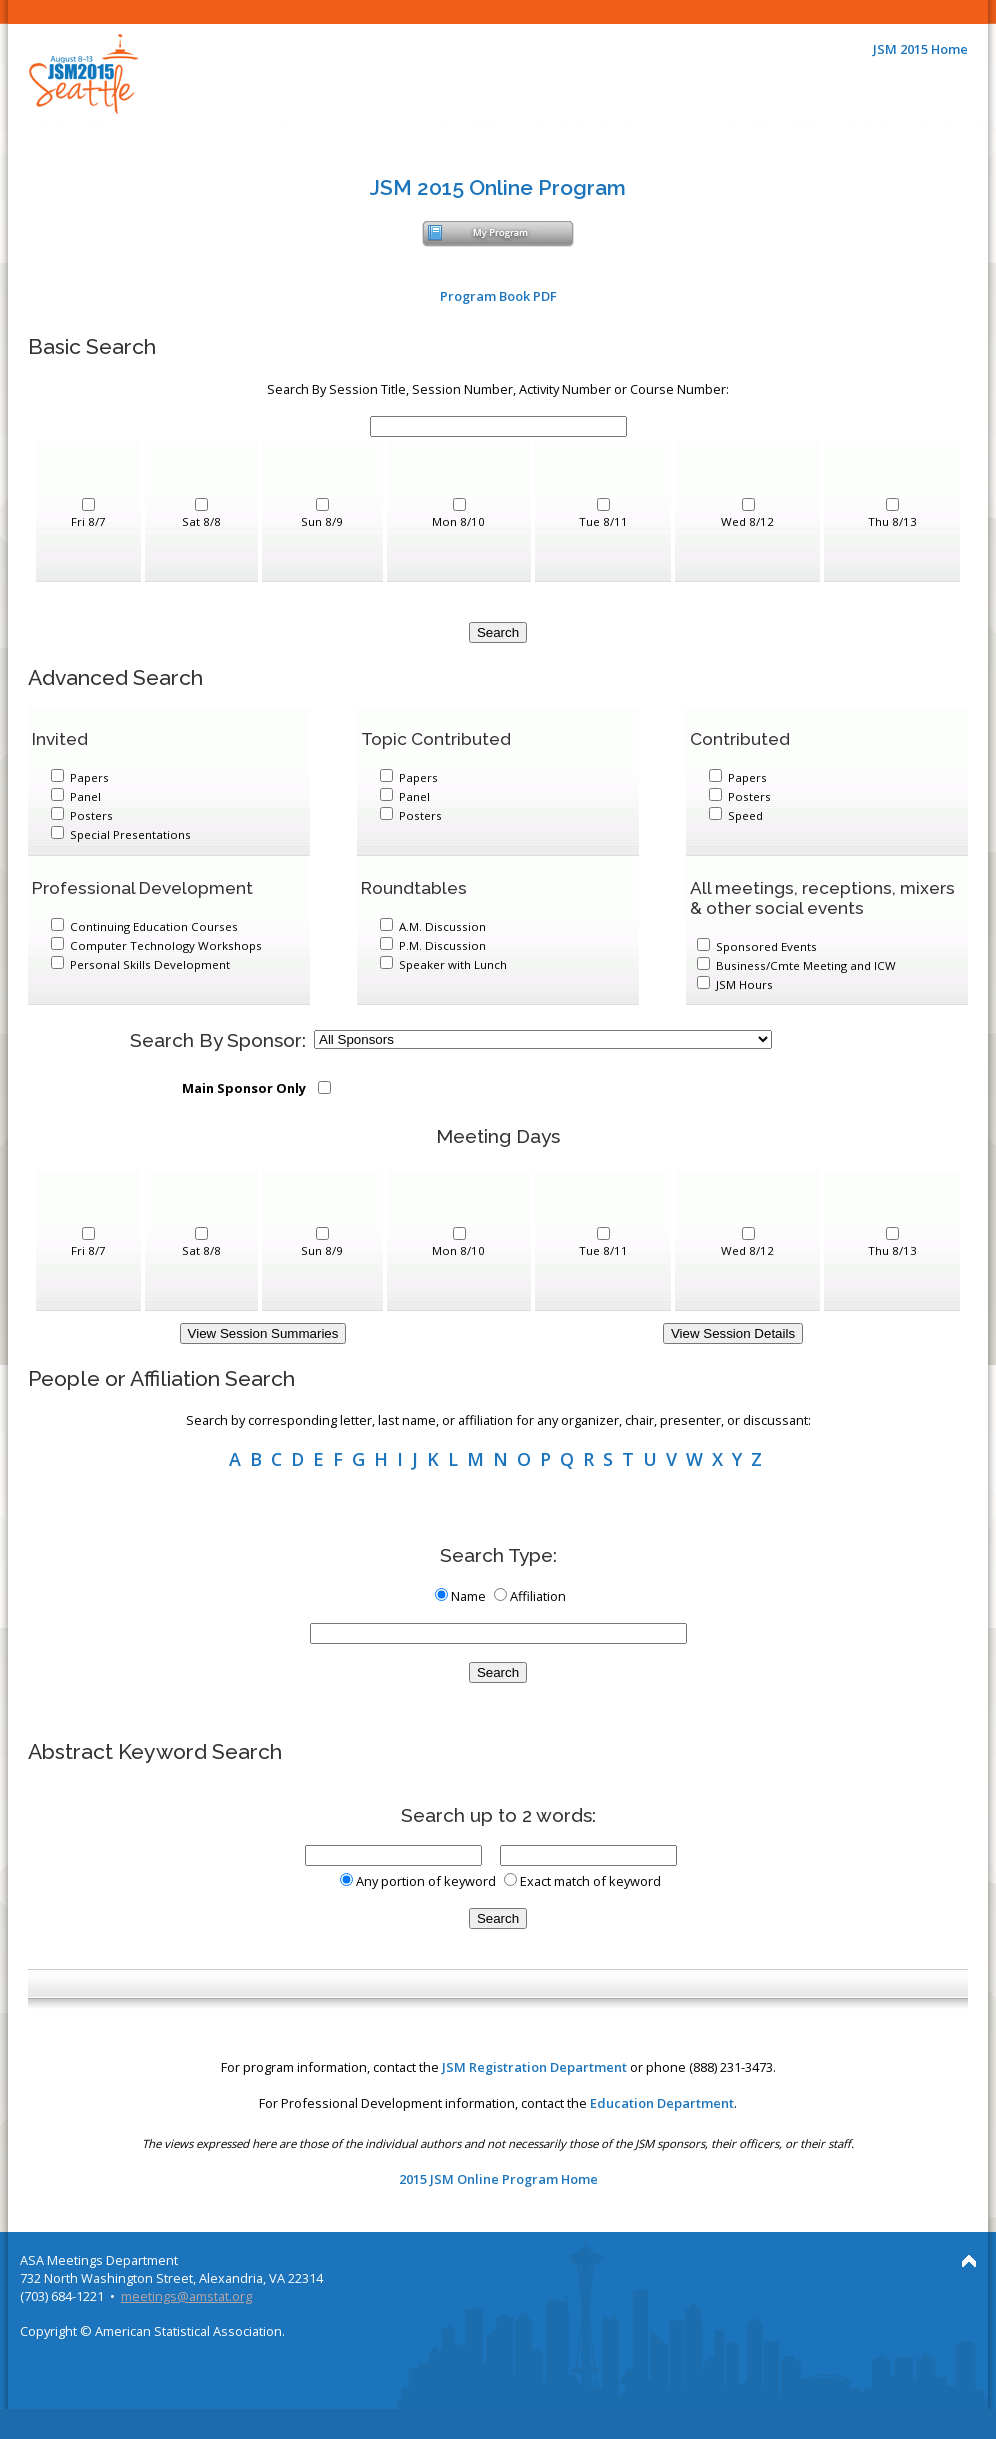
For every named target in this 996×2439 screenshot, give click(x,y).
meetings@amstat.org (186, 2296)
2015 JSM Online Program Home (498, 2179)
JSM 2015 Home (920, 49)
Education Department (662, 2103)
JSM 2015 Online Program (498, 187)
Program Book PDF (498, 296)
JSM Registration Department (534, 2067)
